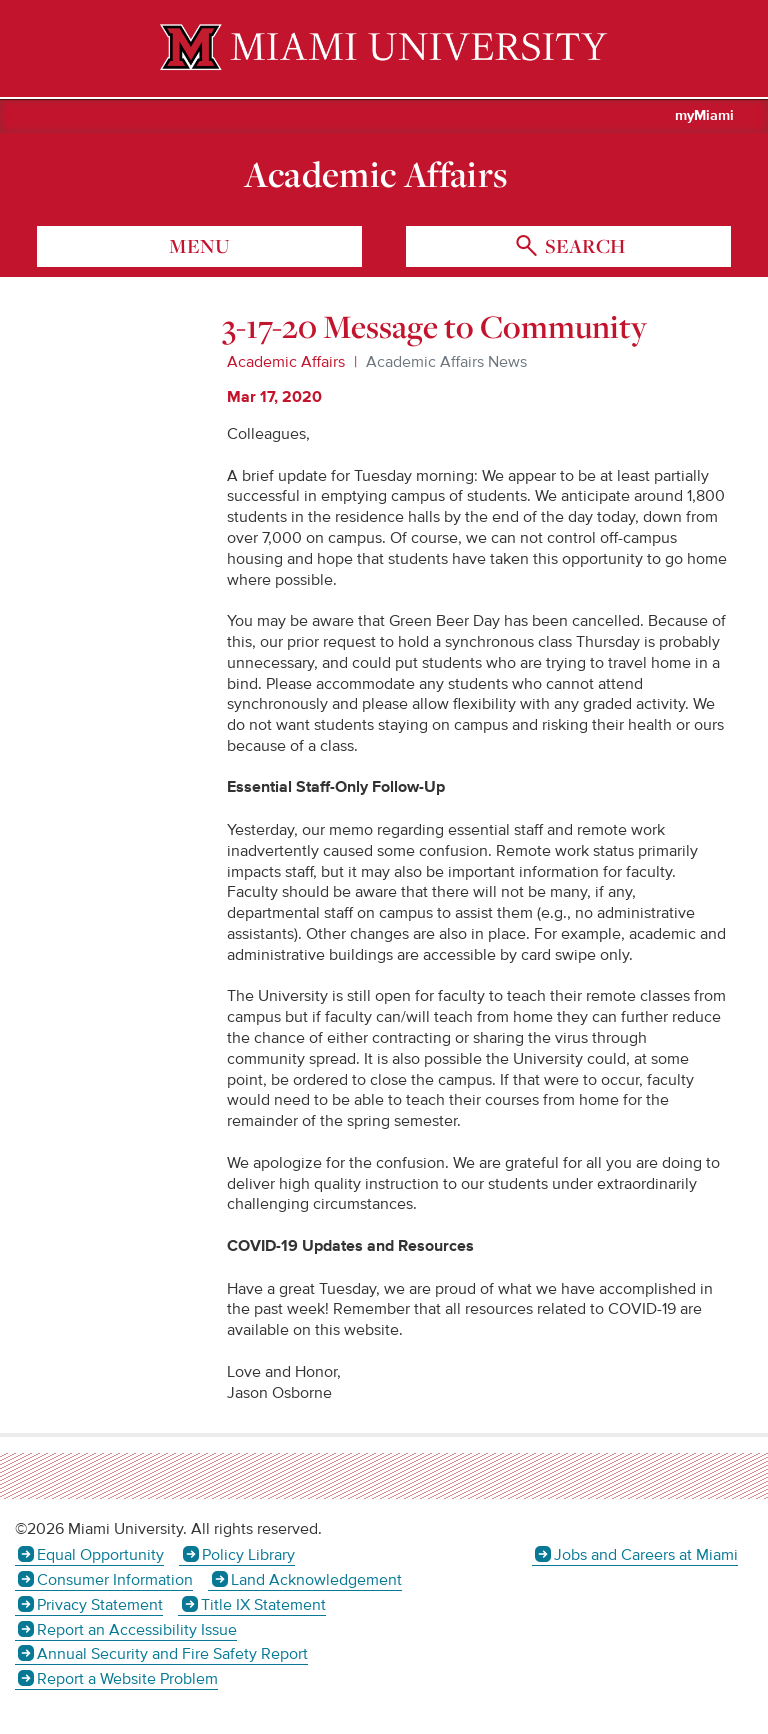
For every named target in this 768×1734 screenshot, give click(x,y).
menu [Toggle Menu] (199, 246)
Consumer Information (115, 1580)
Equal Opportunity (100, 1555)
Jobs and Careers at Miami (646, 1555)
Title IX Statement (263, 1605)
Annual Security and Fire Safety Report (172, 1654)
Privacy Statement (100, 1605)
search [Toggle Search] (583, 246)
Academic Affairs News (446, 362)
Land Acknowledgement (316, 1580)
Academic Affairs (376, 174)
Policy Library (248, 1555)
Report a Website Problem (127, 1679)
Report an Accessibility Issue (137, 1630)
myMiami (704, 116)
